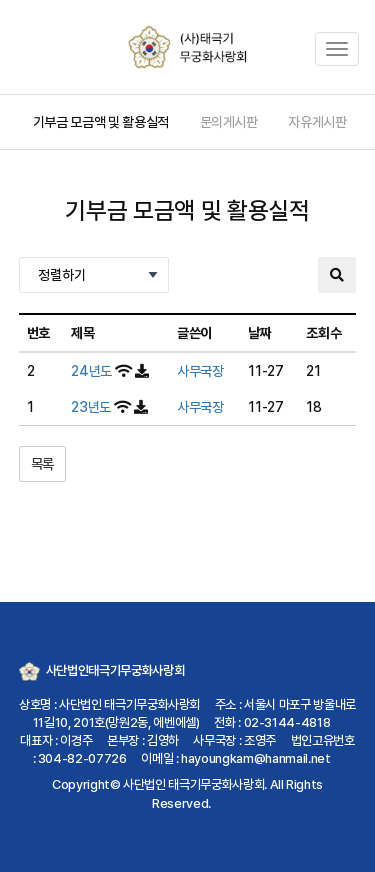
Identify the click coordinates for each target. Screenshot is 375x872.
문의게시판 (229, 122)
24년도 (91, 371)
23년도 (91, 407)
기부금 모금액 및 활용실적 (101, 122)
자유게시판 (317, 122)
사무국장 (200, 371)
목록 (42, 464)
